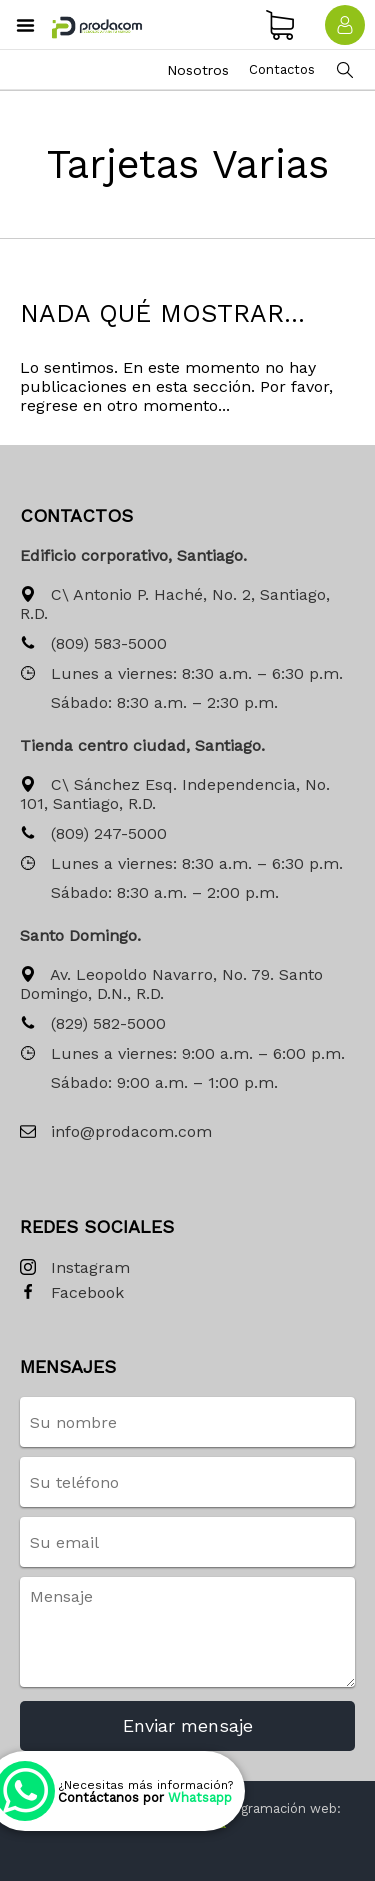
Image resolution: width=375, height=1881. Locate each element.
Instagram (75, 1268)
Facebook (72, 1293)
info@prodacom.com (116, 1132)
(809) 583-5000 (93, 644)
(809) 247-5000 (93, 834)
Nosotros (198, 70)
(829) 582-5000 (93, 1024)
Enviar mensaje (188, 1725)
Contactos (282, 69)
